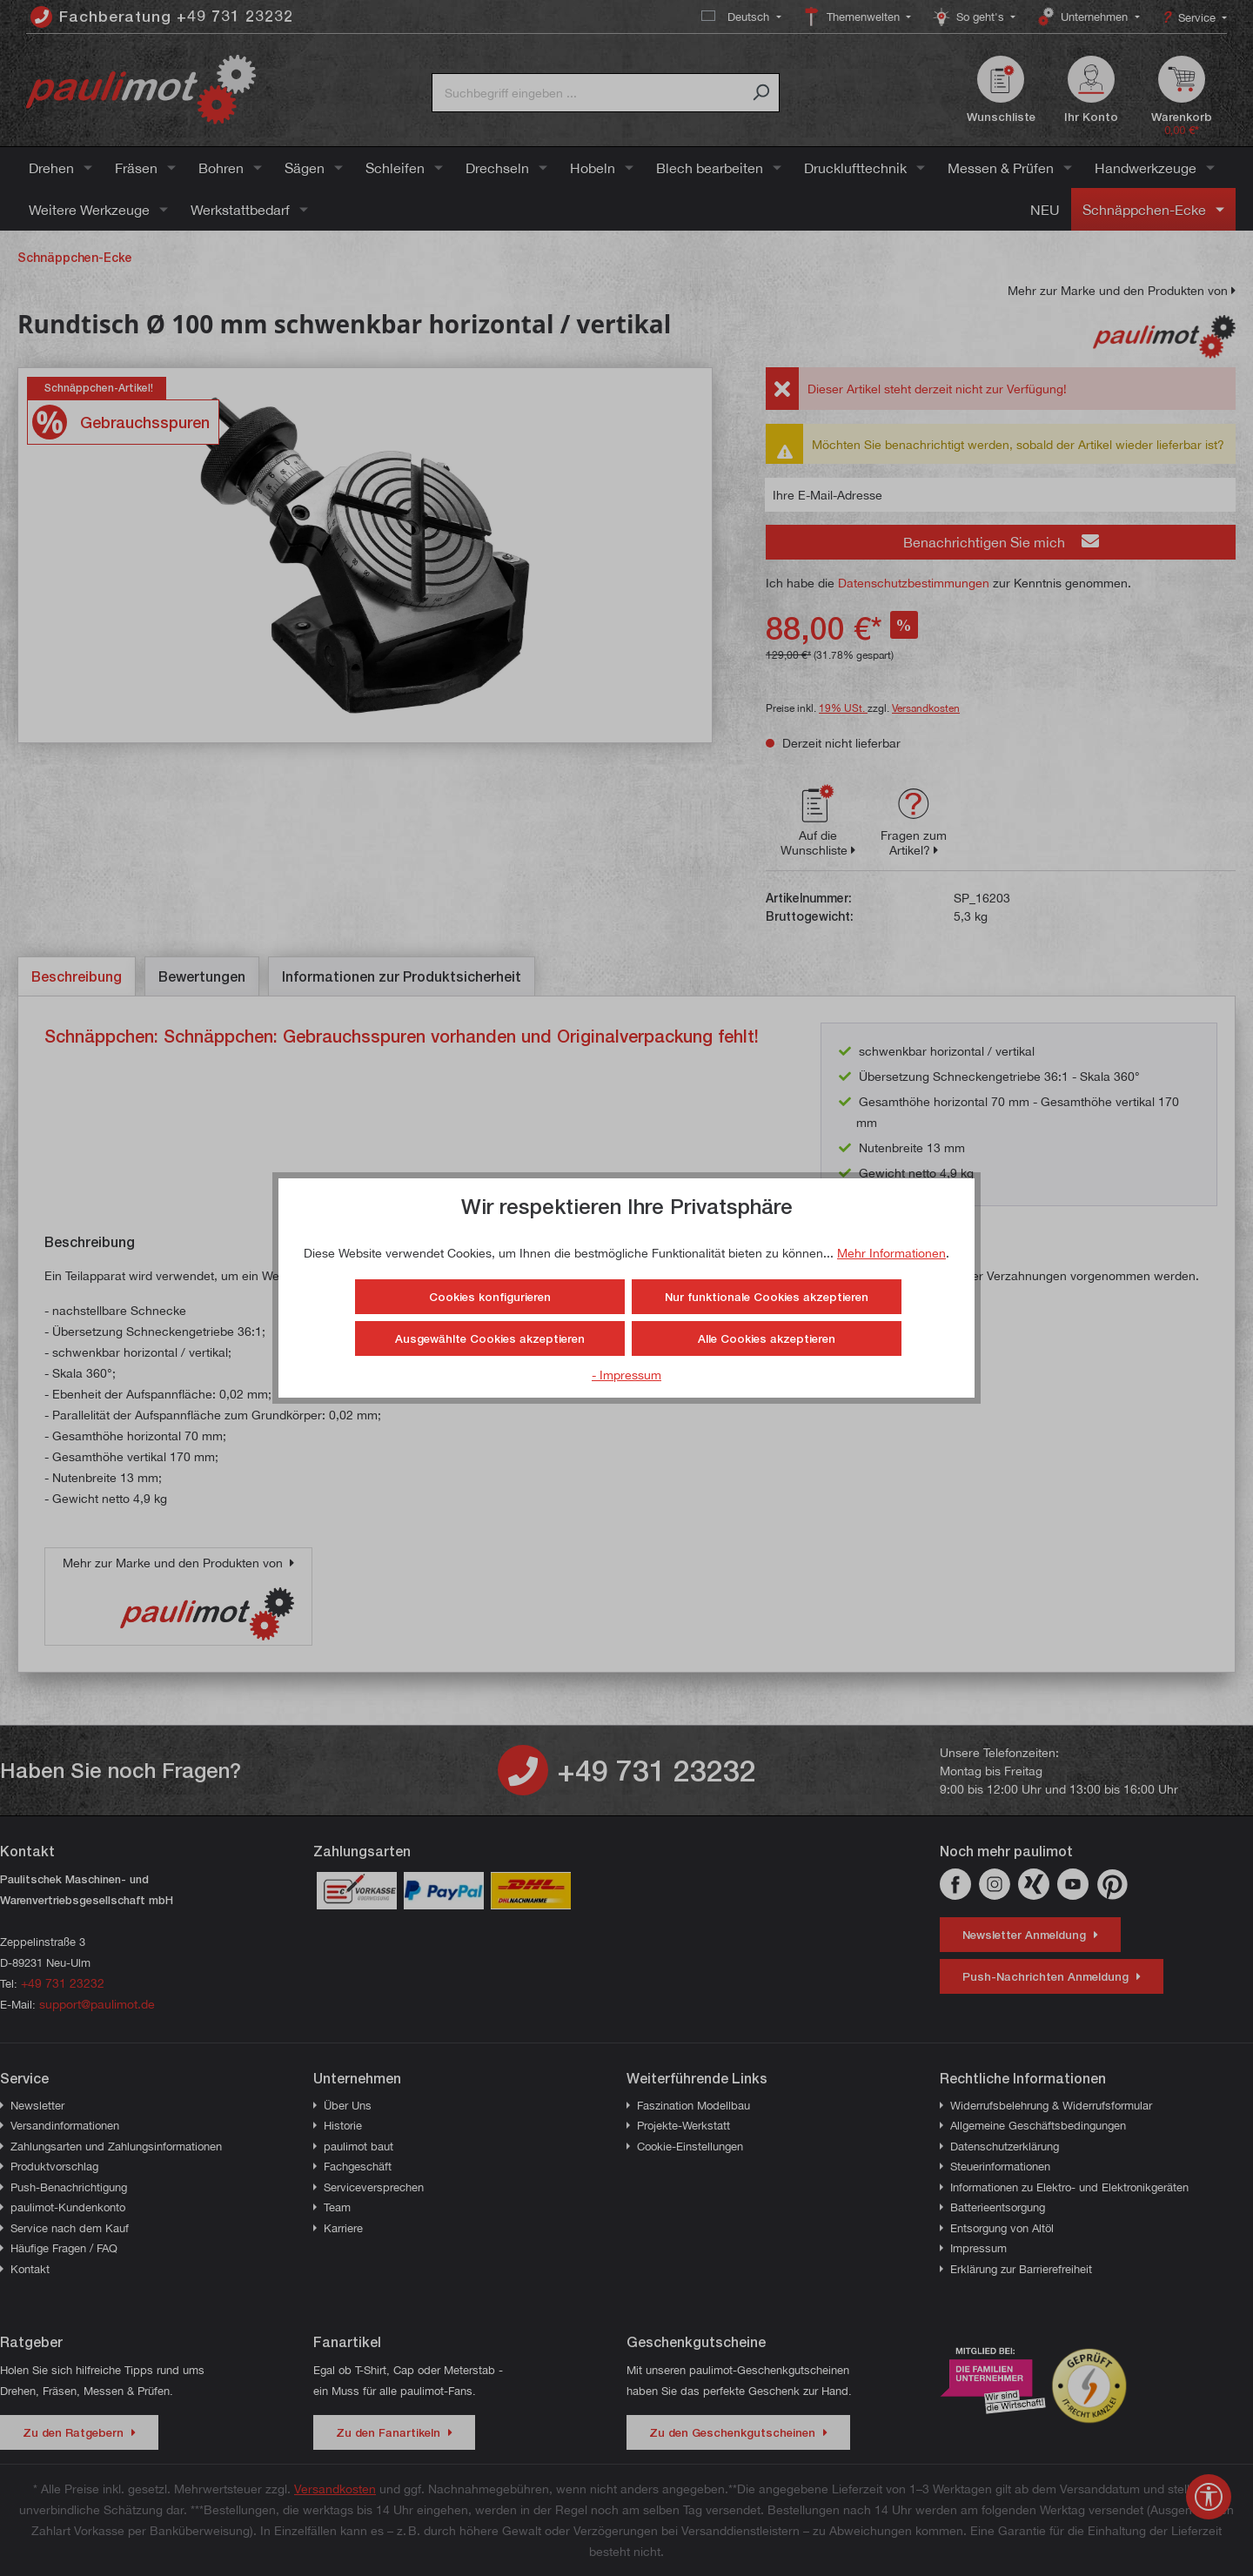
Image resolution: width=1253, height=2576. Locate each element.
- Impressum (626, 1374)
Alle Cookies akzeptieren (766, 1338)
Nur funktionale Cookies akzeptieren (766, 1297)
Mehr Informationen (891, 1252)
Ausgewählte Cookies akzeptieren (490, 1338)
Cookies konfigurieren (490, 1297)
